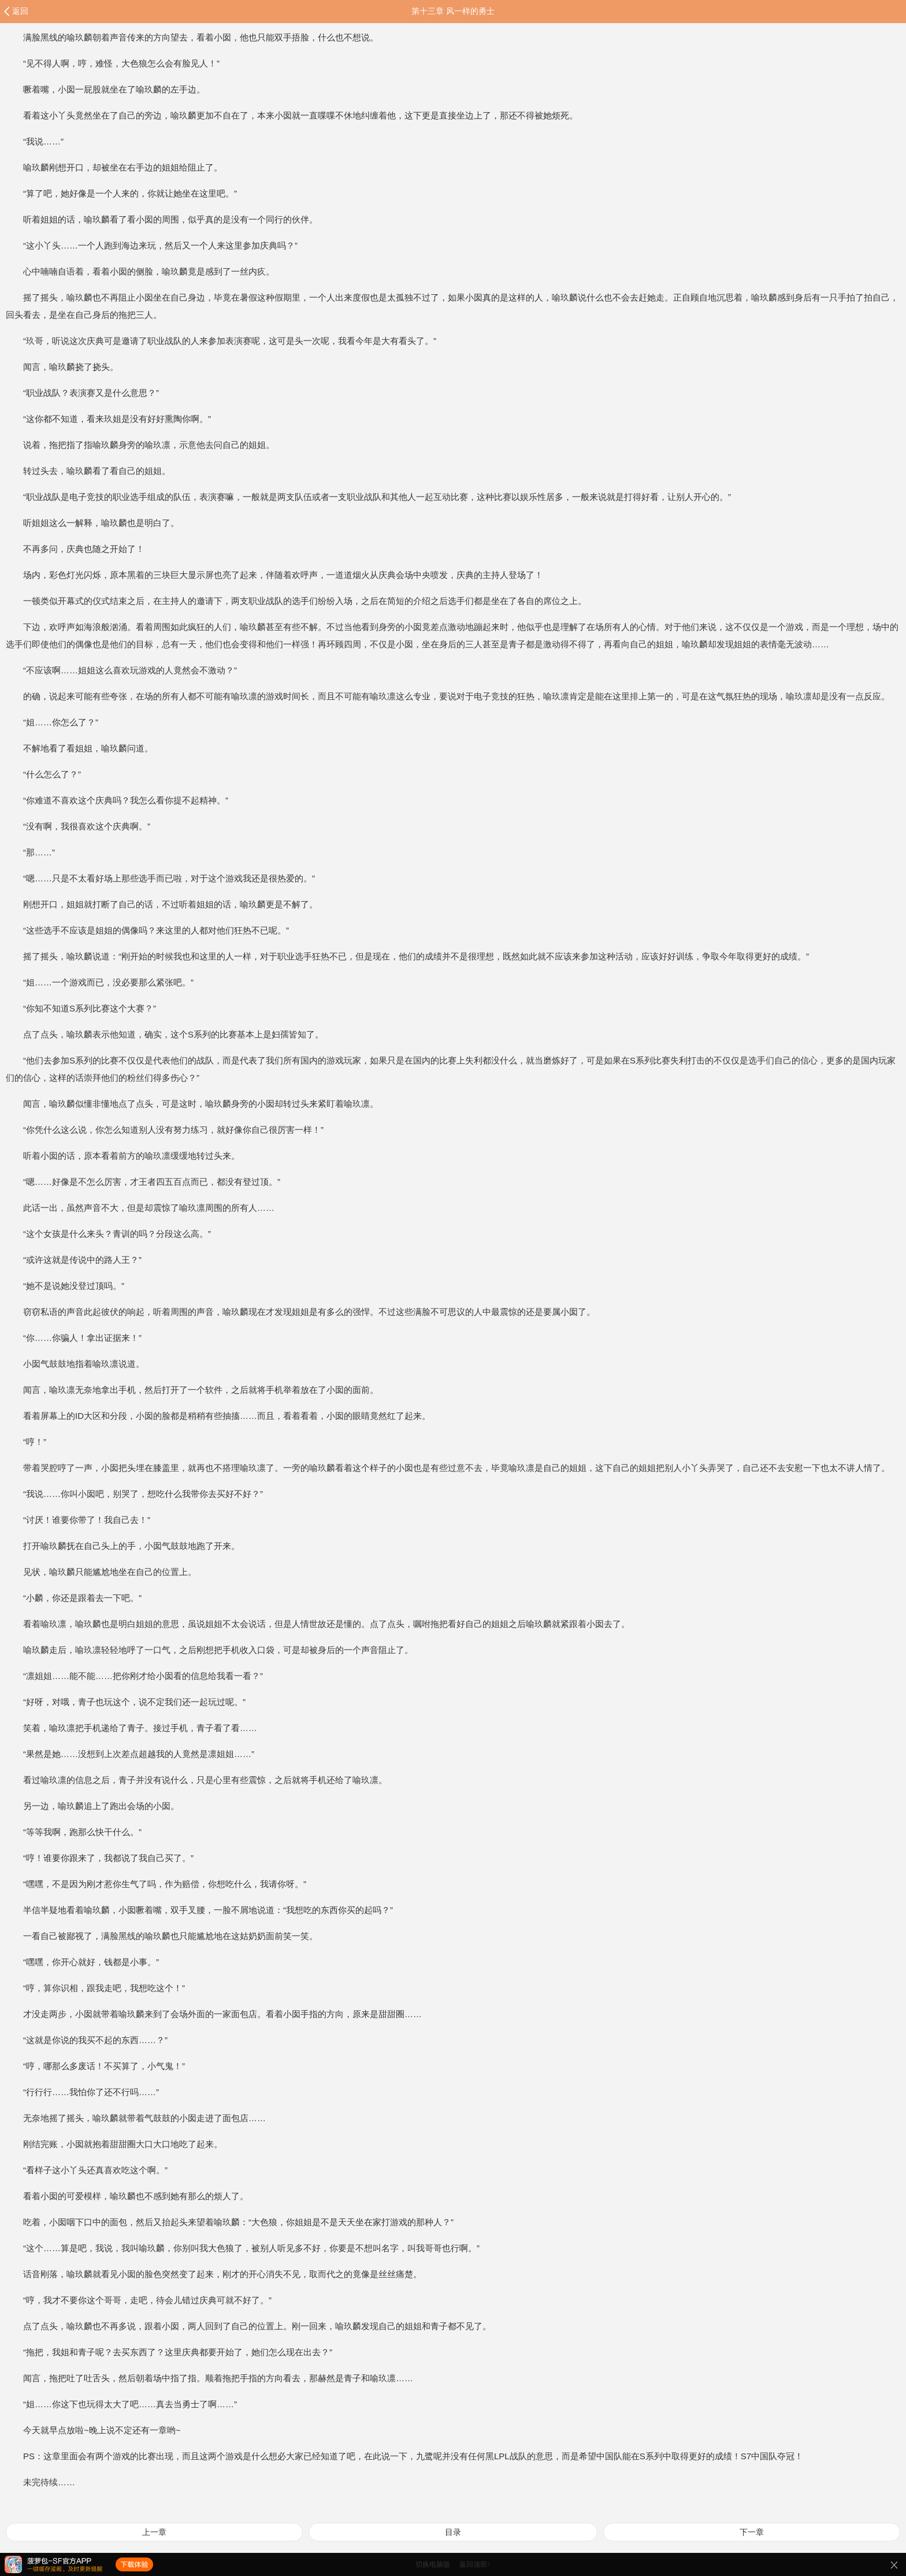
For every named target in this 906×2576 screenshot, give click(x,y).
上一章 (154, 2532)
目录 (453, 2532)
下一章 (752, 2532)
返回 (20, 11)
